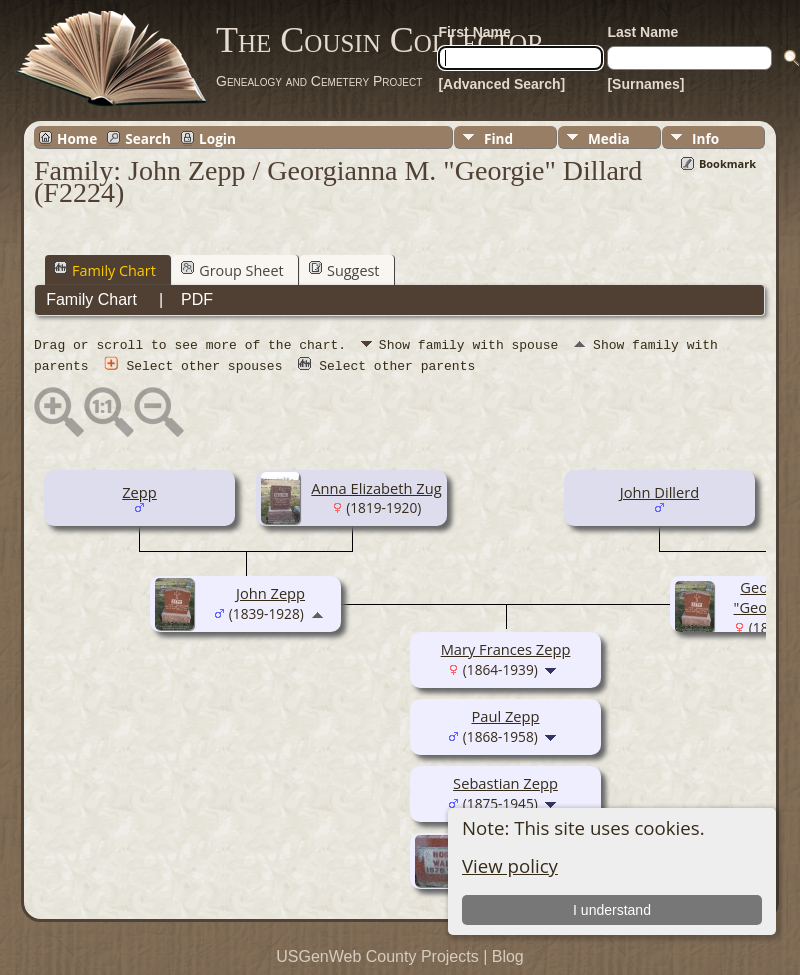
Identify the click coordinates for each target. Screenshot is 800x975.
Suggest (344, 270)
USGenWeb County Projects (377, 955)
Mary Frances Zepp (506, 648)
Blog (508, 955)
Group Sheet (232, 270)
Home (77, 138)
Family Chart (105, 270)
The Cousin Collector (380, 40)
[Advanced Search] (501, 84)
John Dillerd (659, 491)
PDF (197, 299)
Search (148, 138)
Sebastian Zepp (505, 782)
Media (609, 138)
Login (217, 138)
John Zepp (270, 592)
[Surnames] (645, 84)
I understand (612, 910)
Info (705, 138)
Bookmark (727, 163)
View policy (510, 865)
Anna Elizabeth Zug (376, 487)
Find (498, 138)
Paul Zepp (505, 715)
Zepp (139, 491)
